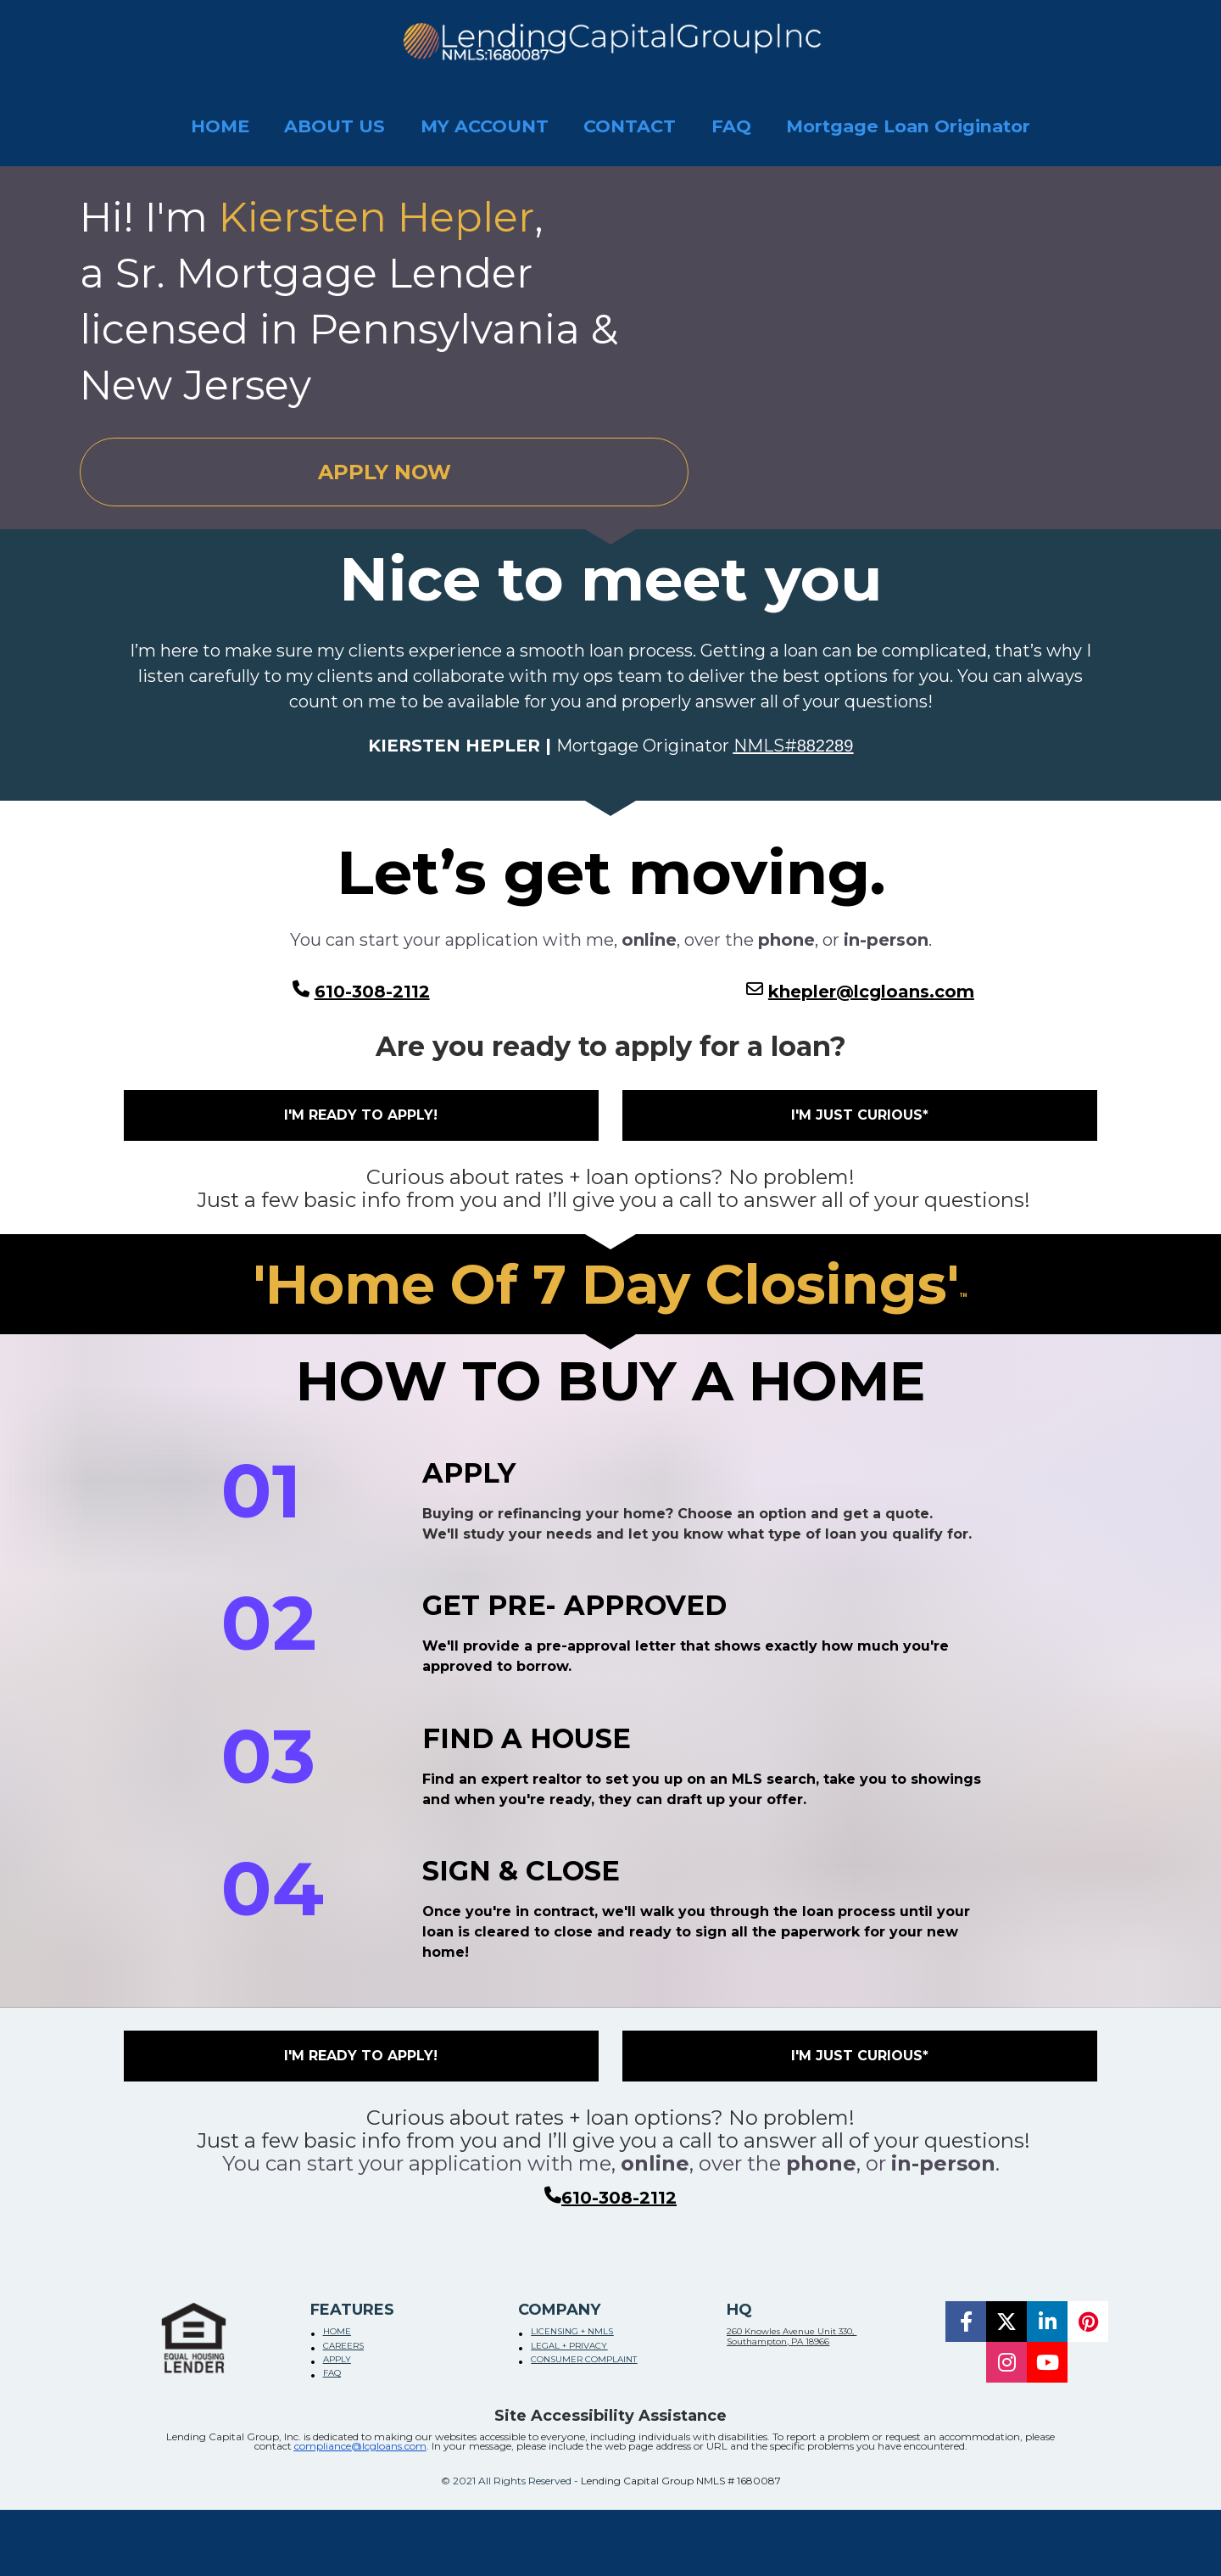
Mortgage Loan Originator (908, 126)
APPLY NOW (384, 472)
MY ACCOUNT (485, 126)
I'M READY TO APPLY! (361, 1115)
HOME (220, 126)
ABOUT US (334, 126)
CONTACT (629, 126)
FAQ (731, 126)
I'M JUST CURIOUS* (859, 1115)
